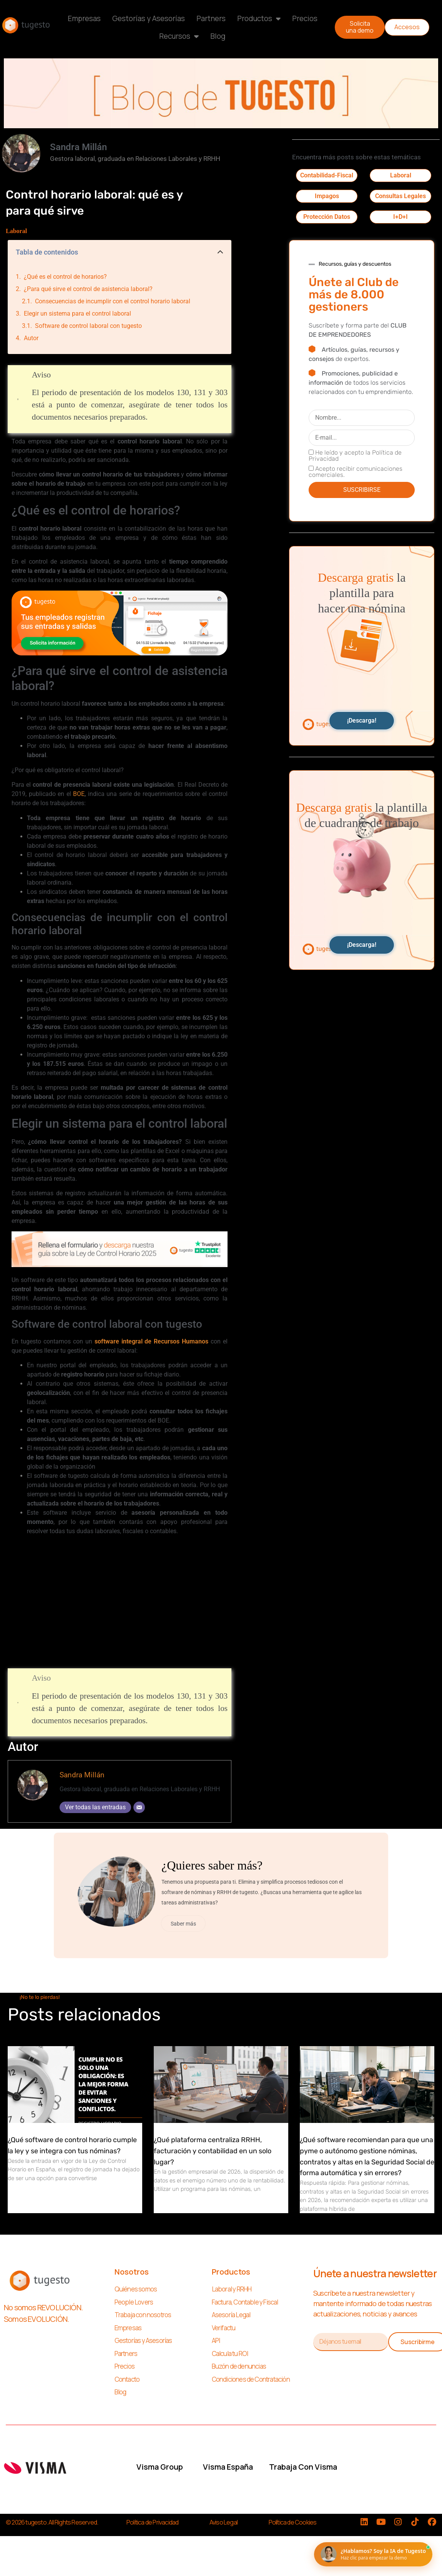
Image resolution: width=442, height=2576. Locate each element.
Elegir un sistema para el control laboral (77, 313)
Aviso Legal (223, 2525)
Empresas (84, 18)
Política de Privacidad (152, 2525)
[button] (220, 252)
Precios (304, 18)
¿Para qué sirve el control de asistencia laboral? (88, 289)
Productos (259, 18)
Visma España (228, 2470)
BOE (79, 793)
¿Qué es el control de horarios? (65, 276)
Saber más (187, 1925)
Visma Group (159, 2470)
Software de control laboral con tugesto (88, 325)
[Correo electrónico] (139, 1807)
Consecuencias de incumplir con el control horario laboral (112, 301)
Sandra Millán (82, 1774)
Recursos (179, 36)
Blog (218, 36)
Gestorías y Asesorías (148, 18)
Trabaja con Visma (303, 2470)
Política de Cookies (293, 2525)
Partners (211, 18)
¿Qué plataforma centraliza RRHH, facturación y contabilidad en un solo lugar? (212, 2154)
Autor (31, 338)
